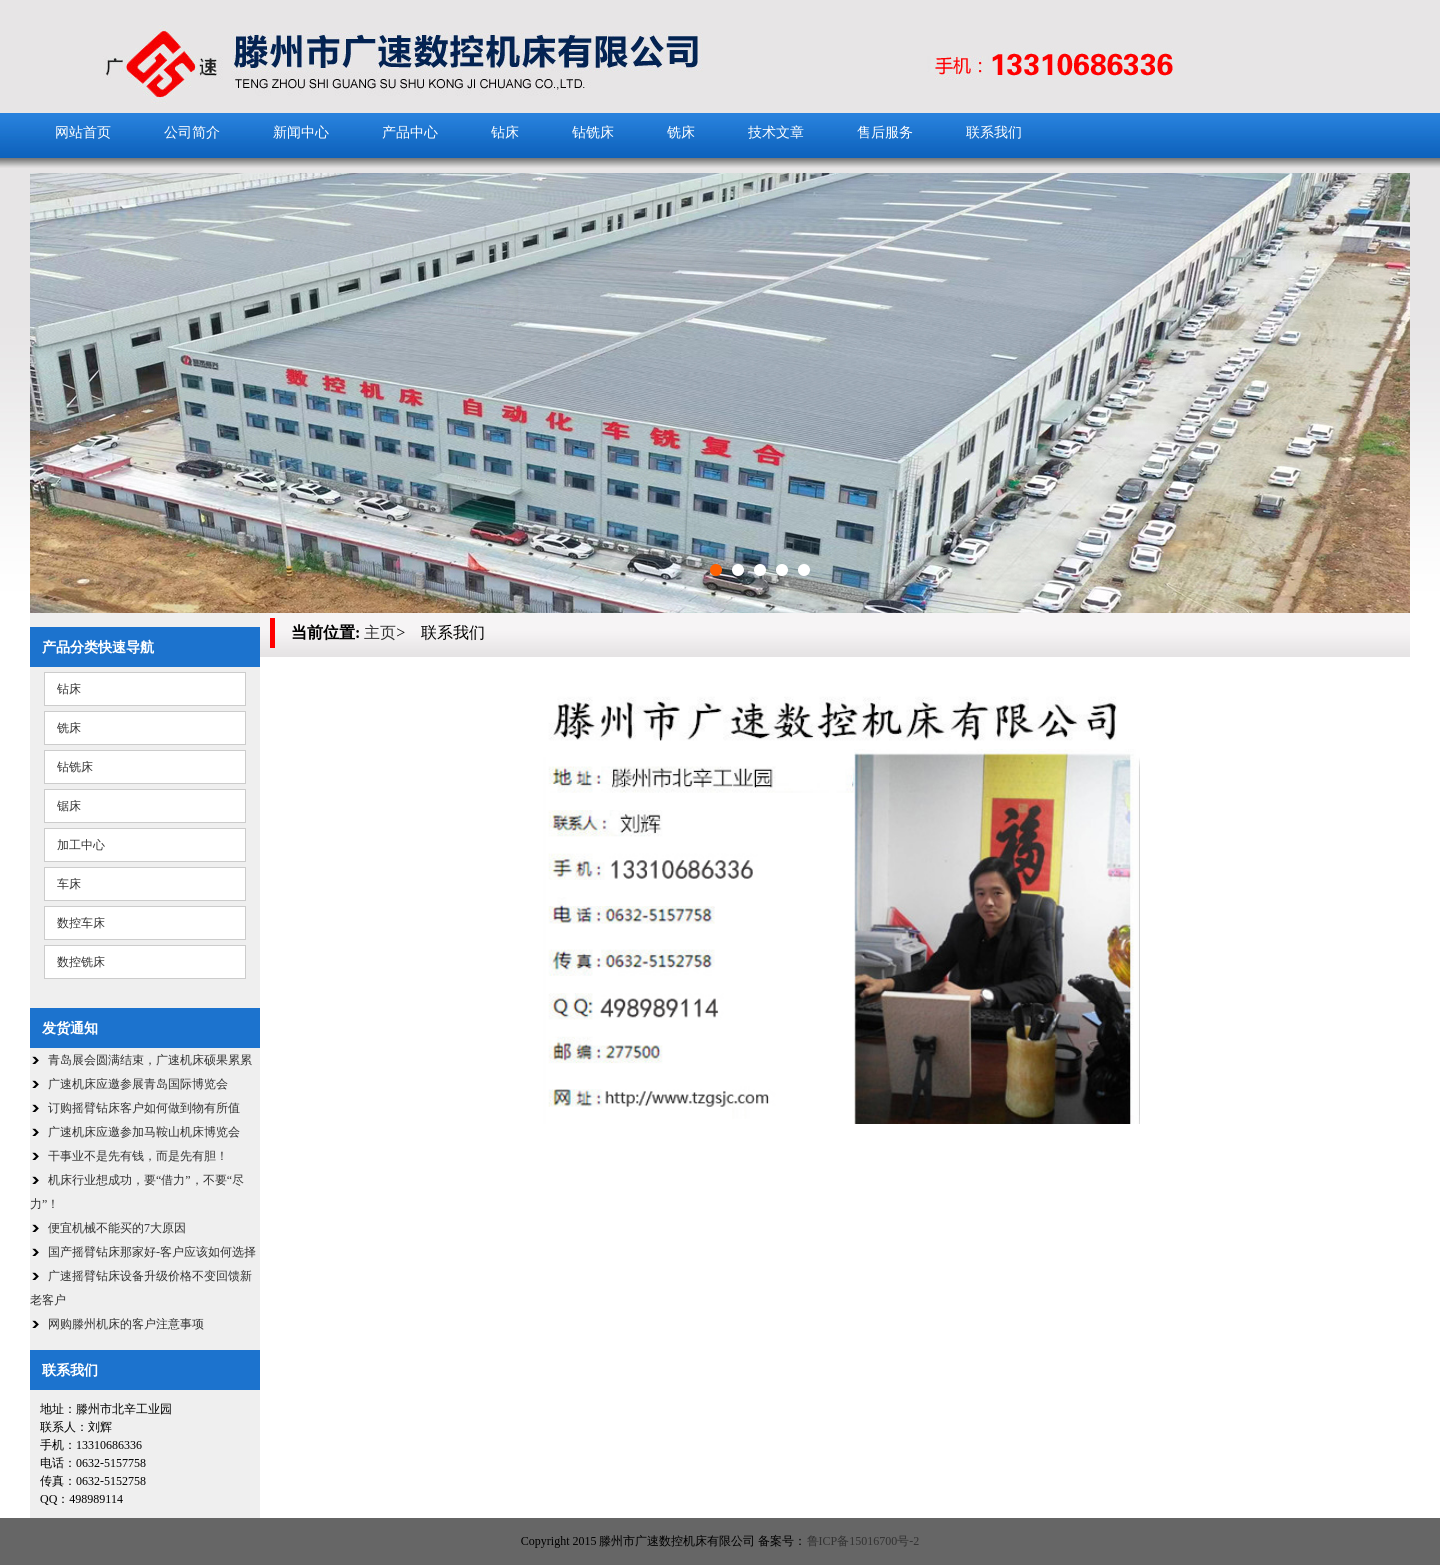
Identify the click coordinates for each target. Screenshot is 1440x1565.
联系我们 (994, 132)
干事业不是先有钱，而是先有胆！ (138, 1156)
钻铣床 (593, 132)
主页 (380, 632)
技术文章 (776, 132)
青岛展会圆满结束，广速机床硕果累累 (150, 1060)
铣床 (681, 132)
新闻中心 (301, 132)
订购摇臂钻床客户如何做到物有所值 (144, 1108)
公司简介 (192, 132)
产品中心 (410, 132)
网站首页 (83, 132)
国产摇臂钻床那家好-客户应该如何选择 (152, 1252)
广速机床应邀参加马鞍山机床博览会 (144, 1132)
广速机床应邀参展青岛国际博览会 (138, 1084)
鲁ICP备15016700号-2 (863, 1541)
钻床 (505, 132)
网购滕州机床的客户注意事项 (126, 1324)
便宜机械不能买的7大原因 (117, 1228)
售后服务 (885, 132)
